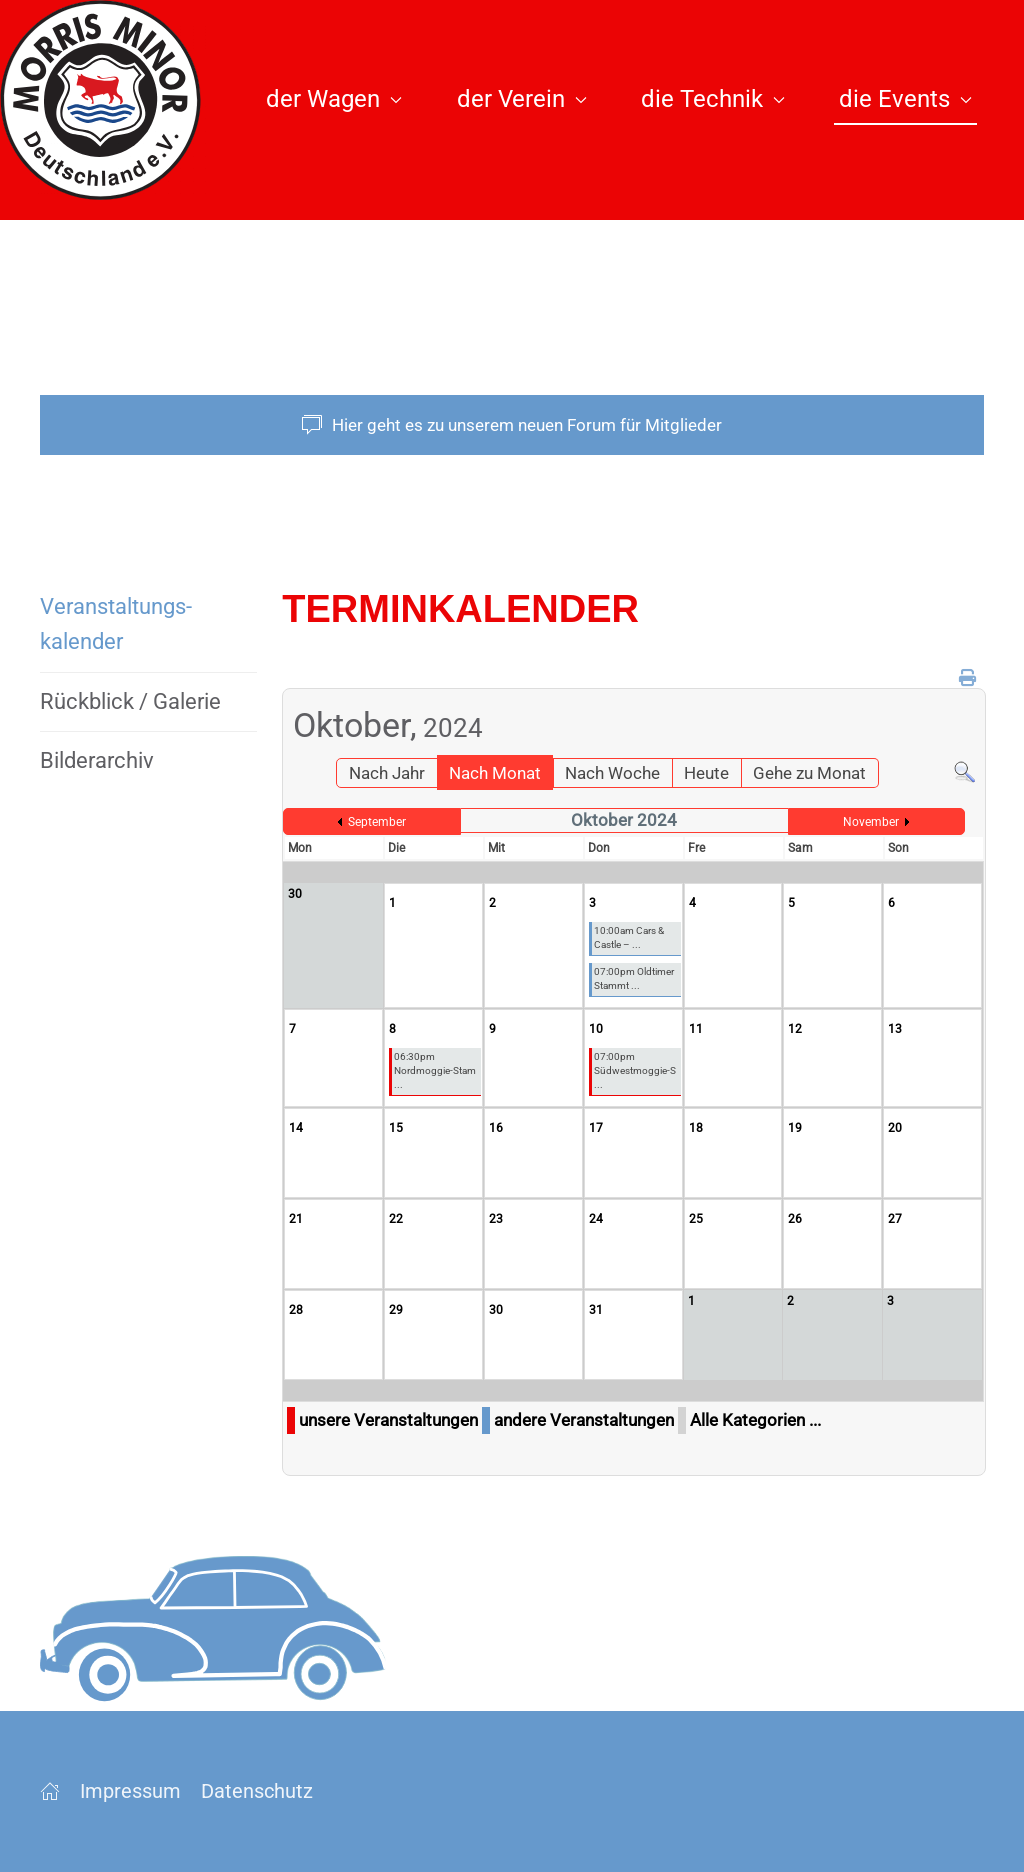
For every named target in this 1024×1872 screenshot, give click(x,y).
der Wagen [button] (334, 99)
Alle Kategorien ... (755, 1420)
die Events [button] (905, 99)
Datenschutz (257, 1791)
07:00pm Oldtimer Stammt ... (634, 978)
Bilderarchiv (97, 760)
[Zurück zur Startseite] (112, 100)
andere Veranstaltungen (584, 1420)
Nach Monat (495, 773)
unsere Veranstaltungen (388, 1420)
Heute (706, 773)
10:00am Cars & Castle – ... (629, 937)
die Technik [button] (713, 99)
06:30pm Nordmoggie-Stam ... (435, 1070)
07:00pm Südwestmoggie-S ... (635, 1070)
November (871, 822)
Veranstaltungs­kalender (116, 624)
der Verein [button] (522, 99)
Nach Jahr (387, 773)
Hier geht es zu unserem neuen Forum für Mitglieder (512, 425)
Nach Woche (612, 773)
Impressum (130, 1791)
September (377, 822)
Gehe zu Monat (809, 773)
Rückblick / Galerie (130, 701)
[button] (873, 280)
